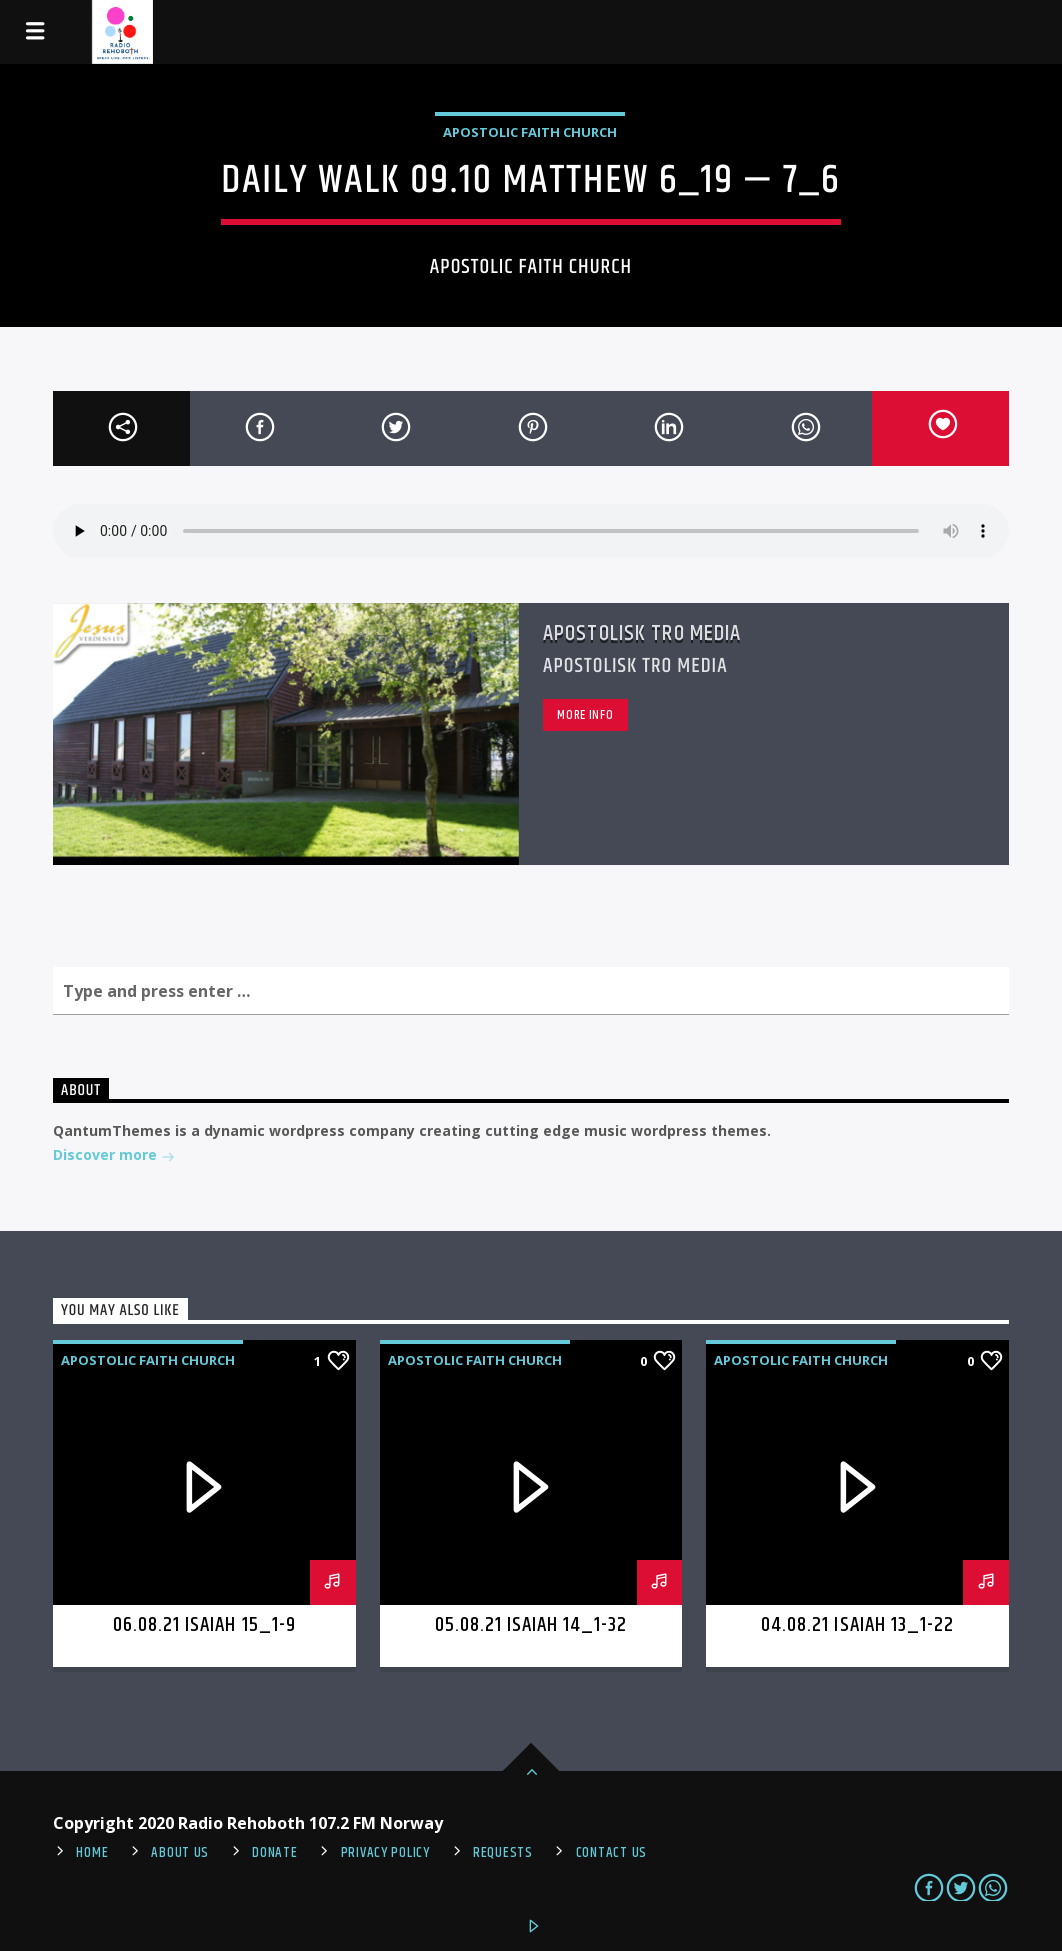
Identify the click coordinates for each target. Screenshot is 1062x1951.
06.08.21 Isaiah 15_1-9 (204, 1625)
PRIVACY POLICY (385, 1853)
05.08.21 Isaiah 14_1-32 (531, 1625)
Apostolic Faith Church (530, 132)
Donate (274, 1853)
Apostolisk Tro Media (642, 633)
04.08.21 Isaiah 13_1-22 (857, 1625)
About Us (180, 1853)
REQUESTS (503, 1853)
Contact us (611, 1853)
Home (92, 1853)
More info (585, 715)
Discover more (114, 1156)
